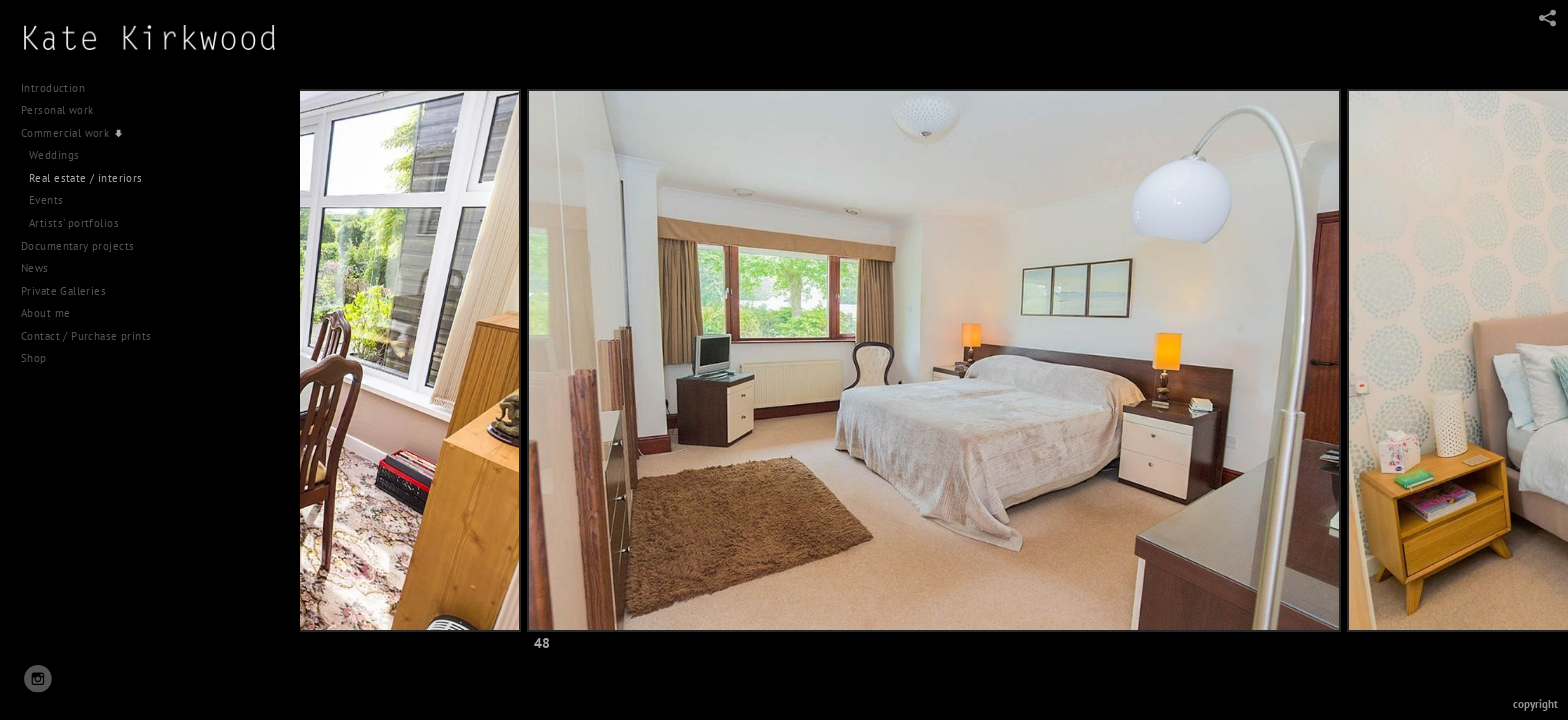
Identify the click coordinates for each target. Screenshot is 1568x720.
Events (46, 200)
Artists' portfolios (74, 223)
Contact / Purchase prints (86, 336)
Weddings (54, 155)
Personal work (64, 110)
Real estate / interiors (86, 178)
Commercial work (72, 133)
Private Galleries (63, 291)
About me (45, 313)
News (35, 268)
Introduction (53, 88)
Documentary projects (85, 246)
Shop (34, 358)
